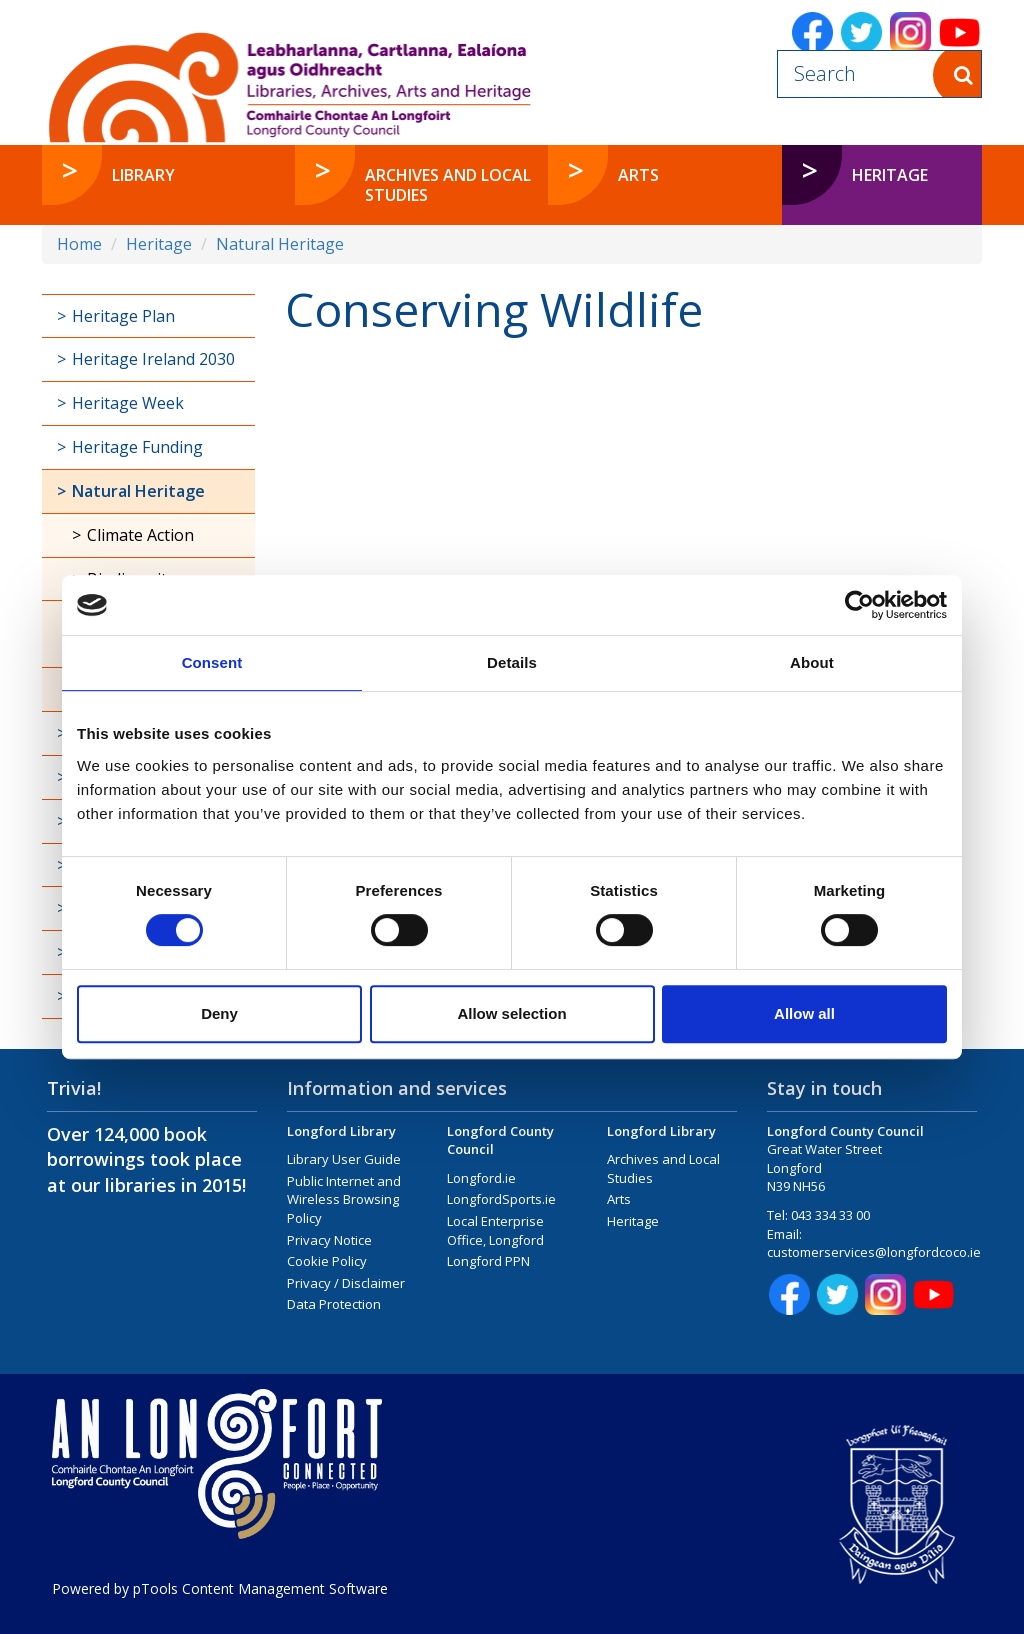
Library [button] (143, 175)
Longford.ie (481, 1178)
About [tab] (812, 662)
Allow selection (511, 1013)
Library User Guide (344, 1159)
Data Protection (334, 1304)
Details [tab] (512, 662)
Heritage (159, 244)
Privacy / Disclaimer (346, 1283)
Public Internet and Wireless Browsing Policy (344, 1199)
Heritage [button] (890, 175)
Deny (219, 1013)
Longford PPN (488, 1261)
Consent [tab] (212, 662)
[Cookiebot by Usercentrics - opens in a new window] (859, 605)
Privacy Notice (329, 1240)
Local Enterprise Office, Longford (495, 1230)
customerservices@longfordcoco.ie (874, 1252)
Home (79, 244)
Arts (619, 1199)
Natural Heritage (280, 244)
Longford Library (341, 1131)
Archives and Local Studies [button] (448, 185)
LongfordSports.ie (501, 1199)
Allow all (804, 1013)
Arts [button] (638, 175)
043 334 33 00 (830, 1215)
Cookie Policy (327, 1261)
